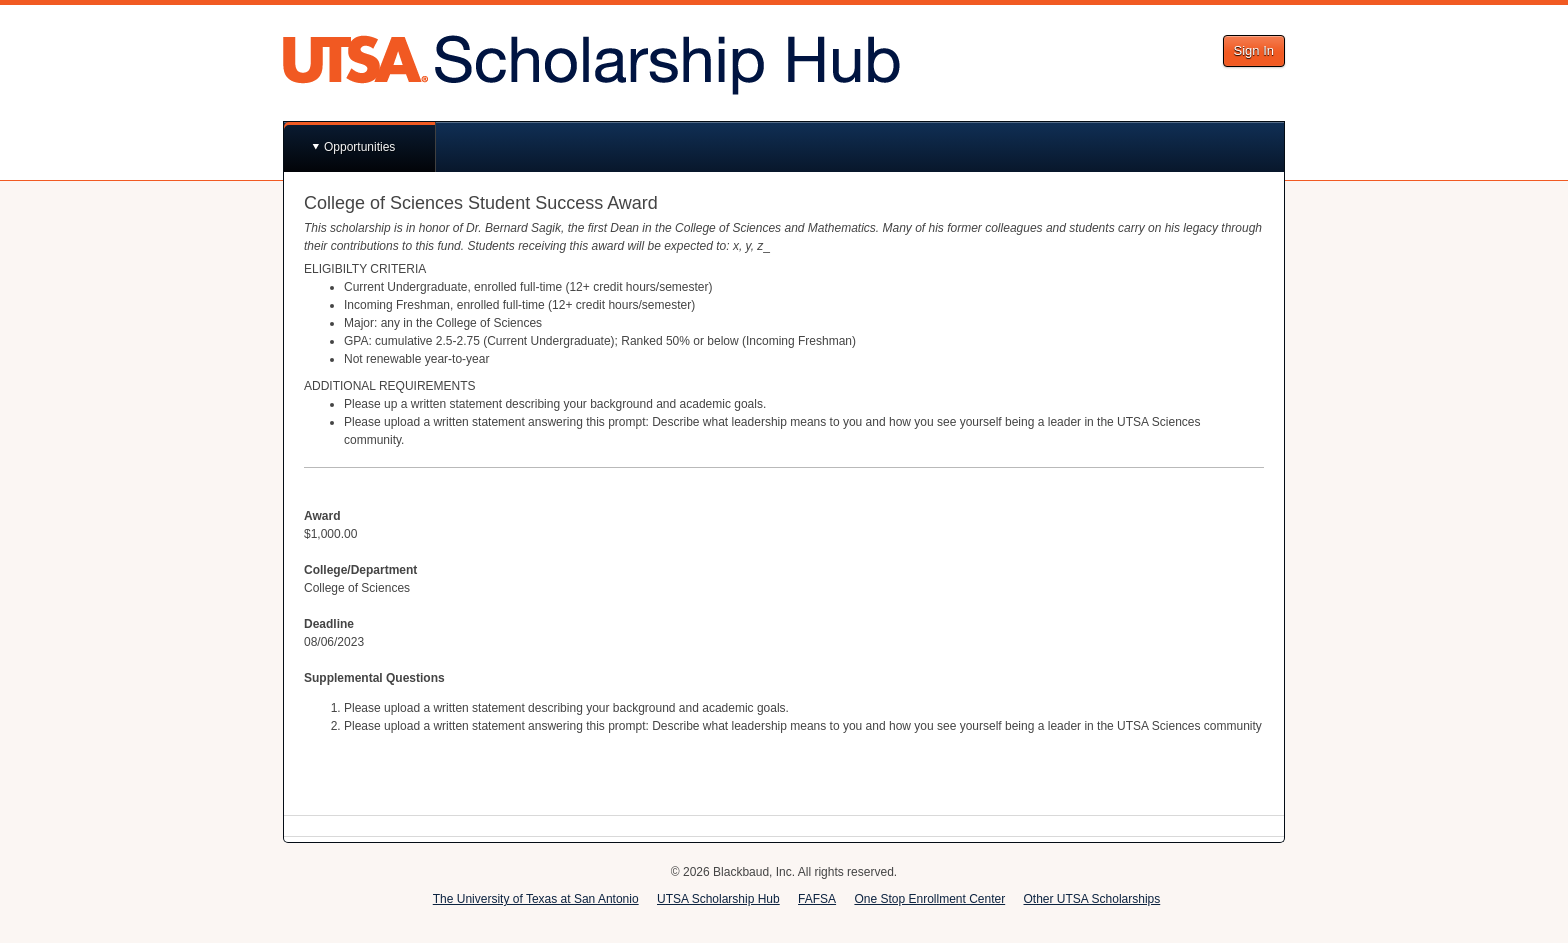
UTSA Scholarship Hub (718, 899)
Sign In (1254, 50)
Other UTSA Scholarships (1092, 899)
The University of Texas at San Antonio (536, 899)
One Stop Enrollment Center (929, 899)
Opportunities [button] (359, 147)
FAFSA (817, 899)
